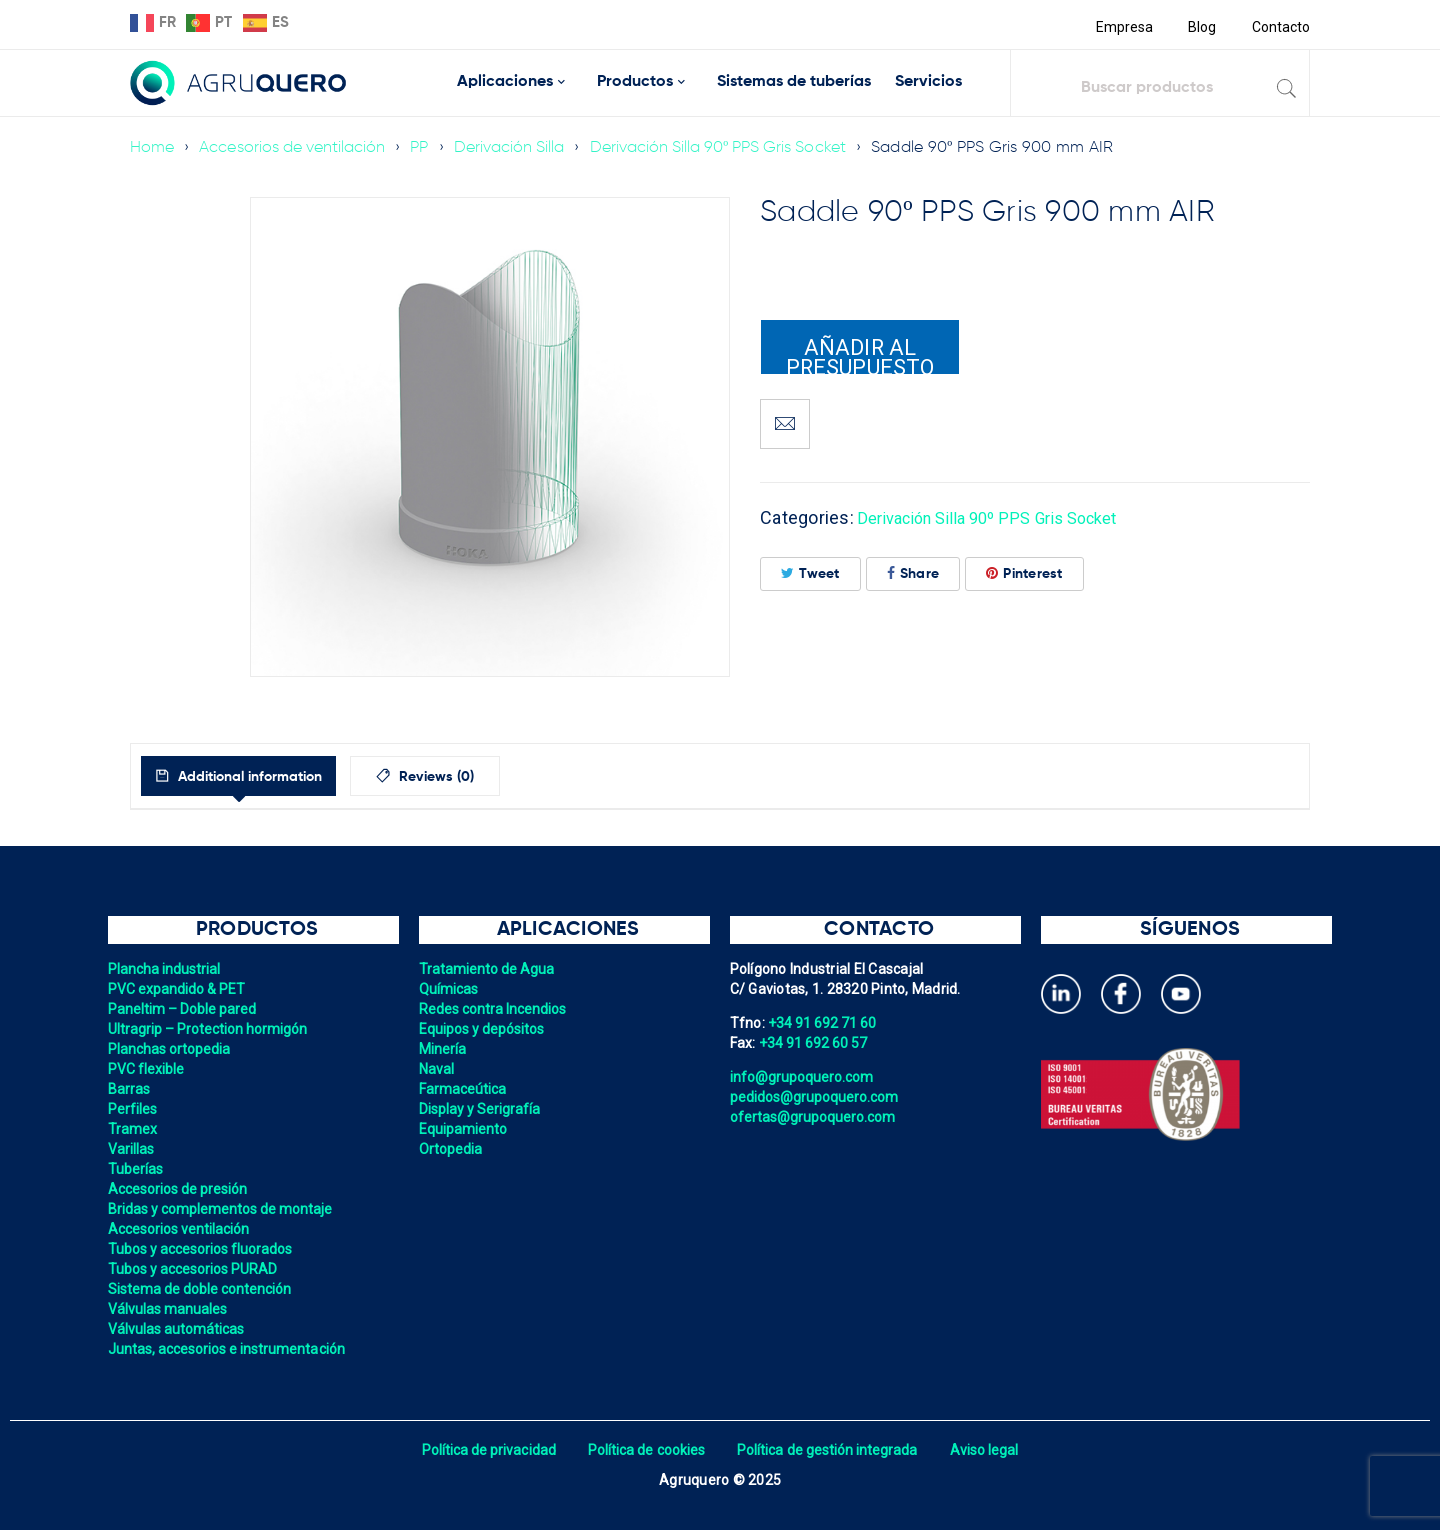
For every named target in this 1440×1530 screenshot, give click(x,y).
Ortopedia (451, 1149)
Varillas (132, 1149)
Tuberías (136, 1169)
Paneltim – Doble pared (185, 1009)
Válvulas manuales (169, 1309)
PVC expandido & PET (179, 989)
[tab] (258, 776)
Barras (130, 1089)
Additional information (268, 777)
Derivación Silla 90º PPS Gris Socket (732, 148)
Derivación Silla (518, 148)
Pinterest (1024, 573)
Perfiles (133, 1109)
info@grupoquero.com (804, 1077)
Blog (1200, 27)
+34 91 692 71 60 (824, 1023)
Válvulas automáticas (178, 1329)
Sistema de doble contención (203, 1289)
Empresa (1121, 27)
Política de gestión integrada (830, 1450)
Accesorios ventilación (181, 1229)
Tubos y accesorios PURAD (195, 1269)
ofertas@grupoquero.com (815, 1117)
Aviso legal (991, 1450)
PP (426, 148)
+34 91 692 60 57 (815, 1043)
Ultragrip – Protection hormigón (211, 1029)
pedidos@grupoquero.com (817, 1097)
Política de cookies (644, 1450)
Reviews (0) (481, 777)
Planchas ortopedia (171, 1049)
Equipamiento (464, 1129)
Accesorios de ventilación (295, 148)
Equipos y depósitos (484, 1029)
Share (913, 573)
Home (152, 148)
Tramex (133, 1129)
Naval (437, 1069)
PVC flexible (147, 1069)
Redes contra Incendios (495, 1009)
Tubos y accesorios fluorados (203, 1249)
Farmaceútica (464, 1089)
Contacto (1280, 27)
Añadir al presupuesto (860, 355)
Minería (443, 1049)
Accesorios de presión (180, 1189)
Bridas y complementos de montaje (224, 1209)
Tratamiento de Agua (489, 969)
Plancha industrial (166, 969)
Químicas (449, 989)
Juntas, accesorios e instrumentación (230, 1349)
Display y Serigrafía (482, 1109)
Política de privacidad (482, 1450)
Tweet (810, 573)
